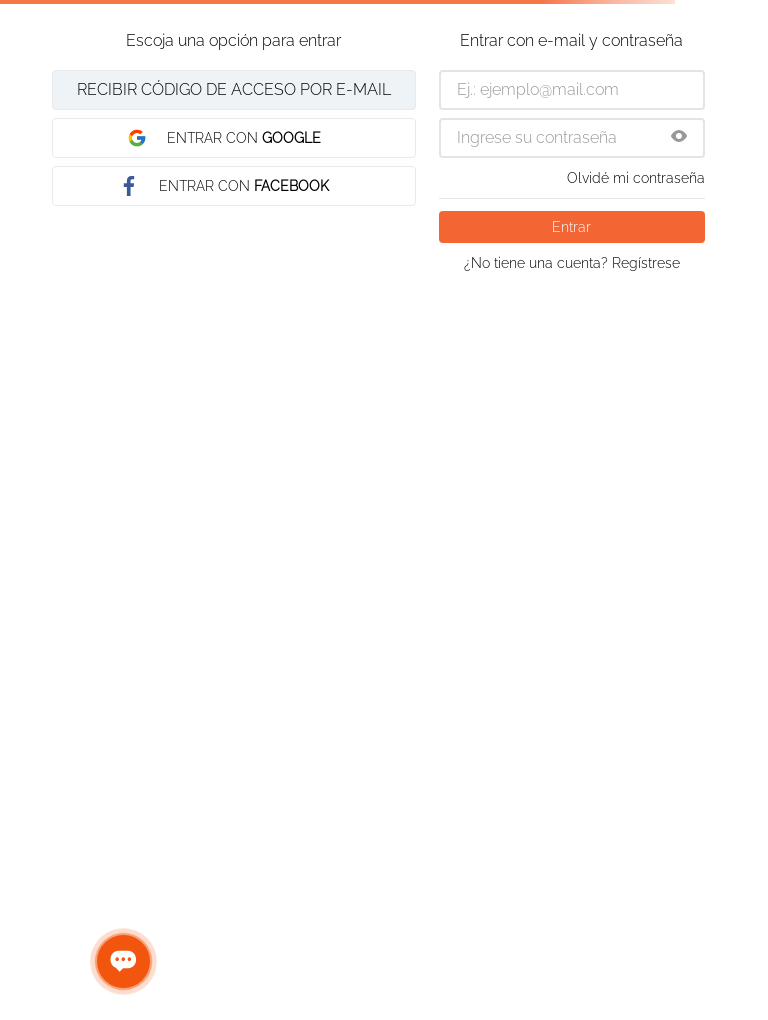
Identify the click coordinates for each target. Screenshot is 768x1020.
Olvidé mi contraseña (636, 178)
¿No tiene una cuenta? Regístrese (572, 263)
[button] (679, 138)
